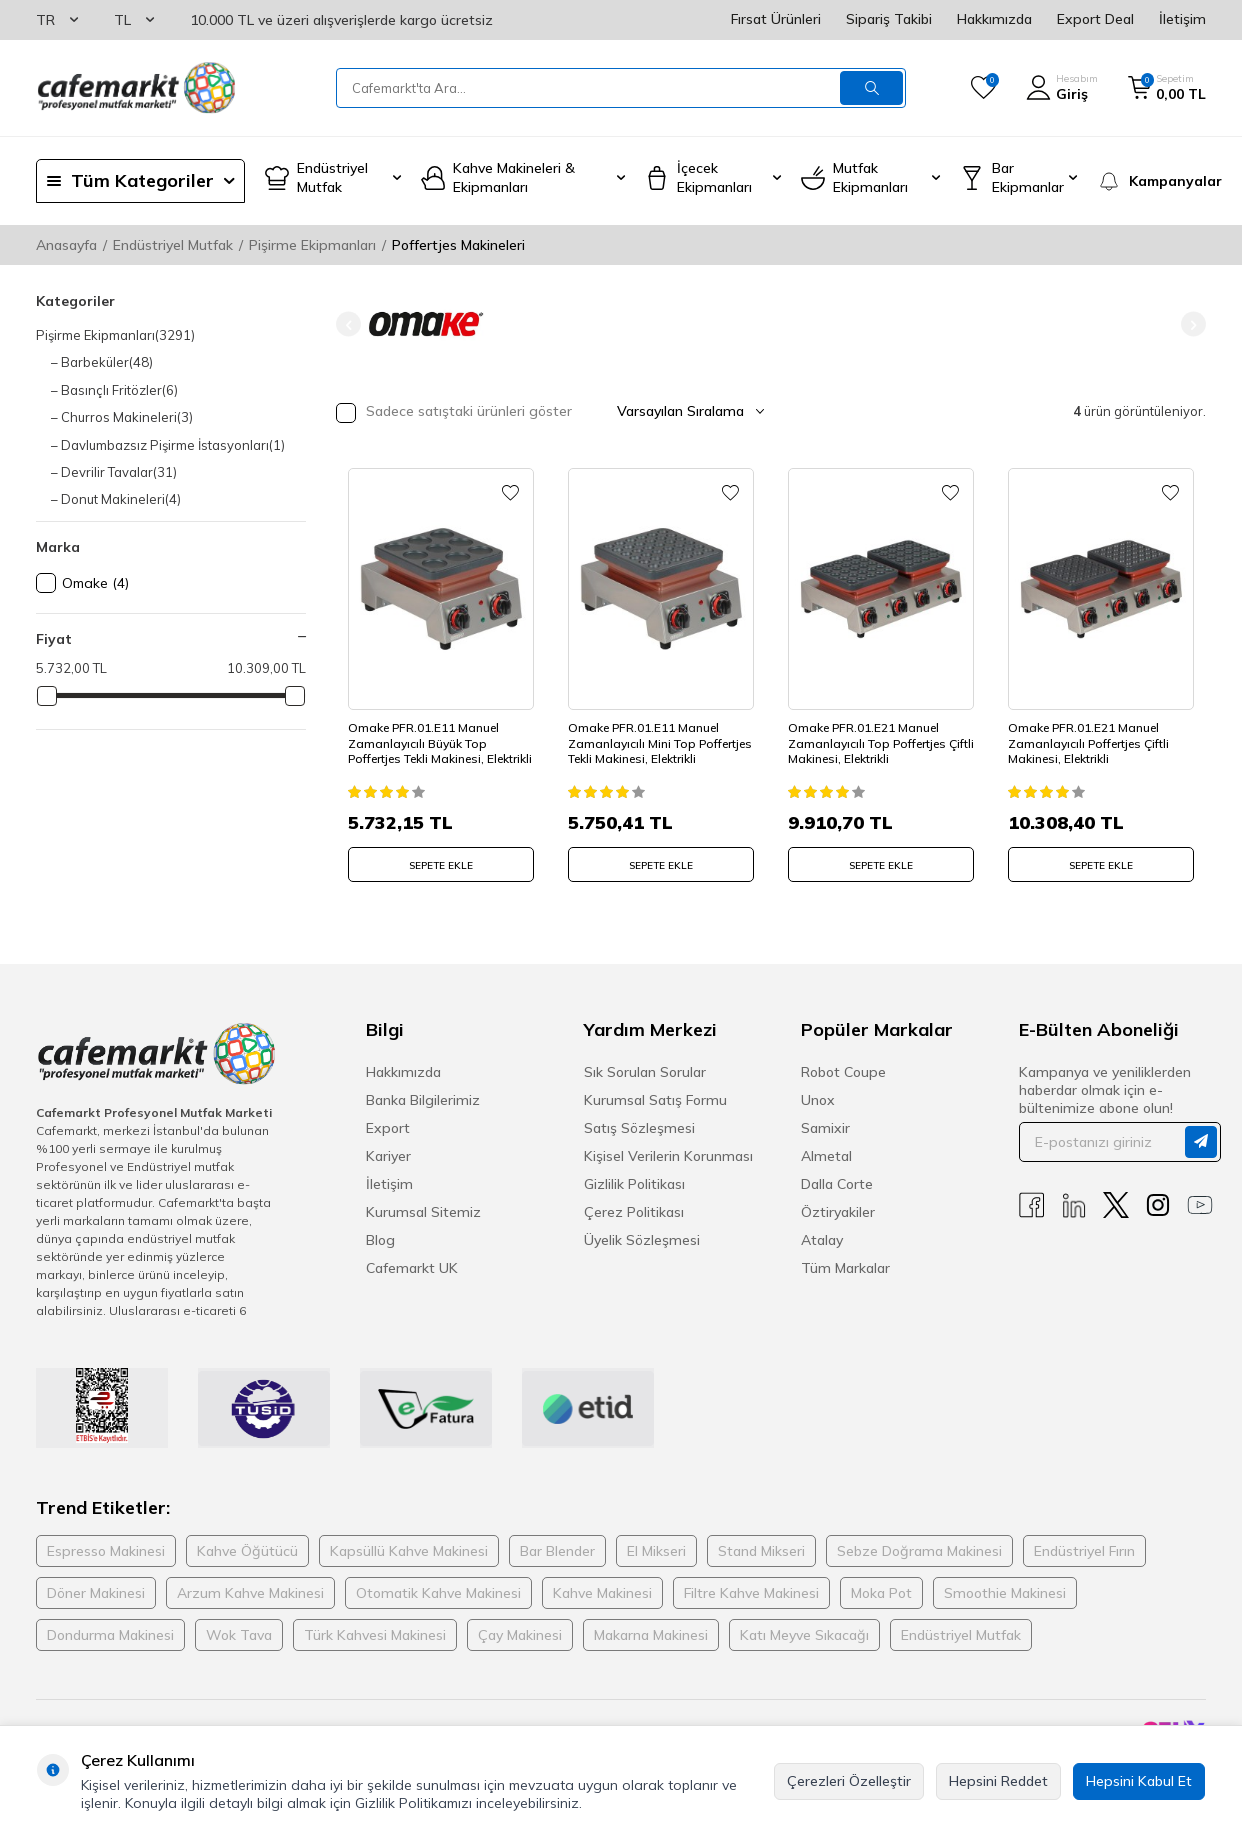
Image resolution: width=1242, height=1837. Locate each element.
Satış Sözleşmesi (639, 1126)
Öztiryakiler (838, 1210)
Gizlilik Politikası (634, 1182)
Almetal (826, 1154)
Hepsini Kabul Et (1139, 1781)
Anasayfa (66, 245)
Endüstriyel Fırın (1084, 1549)
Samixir (825, 1126)
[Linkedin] (1074, 1203)
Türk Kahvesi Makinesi (375, 1633)
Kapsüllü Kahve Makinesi (409, 1549)
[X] (1116, 1203)
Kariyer (388, 1154)
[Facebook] (1032, 1203)
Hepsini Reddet (998, 1781)
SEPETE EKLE (441, 860)
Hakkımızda (994, 19)
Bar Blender (557, 1549)
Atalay (822, 1238)
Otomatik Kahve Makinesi (438, 1591)
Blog (380, 1238)
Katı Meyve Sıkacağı (804, 1633)
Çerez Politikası (634, 1210)
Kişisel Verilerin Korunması (668, 1154)
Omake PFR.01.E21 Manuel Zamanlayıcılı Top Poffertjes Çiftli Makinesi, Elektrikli (870, 738)
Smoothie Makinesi (1005, 1591)
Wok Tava (239, 1633)
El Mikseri (656, 1549)
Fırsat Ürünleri (776, 19)
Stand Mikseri (761, 1549)
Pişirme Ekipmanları (312, 245)
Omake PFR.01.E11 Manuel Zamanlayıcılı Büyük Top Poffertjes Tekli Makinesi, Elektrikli (426, 738)
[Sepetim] (1167, 88)
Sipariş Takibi (889, 19)
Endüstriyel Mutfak (173, 245)
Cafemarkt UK (412, 1266)
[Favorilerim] (983, 88)
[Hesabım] (1062, 88)
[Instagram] (1158, 1203)
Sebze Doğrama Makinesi (919, 1549)
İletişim (1182, 19)
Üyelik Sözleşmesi (642, 1238)
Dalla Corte (837, 1182)
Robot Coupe (843, 1070)
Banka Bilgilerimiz (423, 1098)
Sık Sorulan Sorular (645, 1070)
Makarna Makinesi (651, 1633)
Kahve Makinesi (602, 1591)
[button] (348, 324)
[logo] (136, 88)
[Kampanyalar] (1151, 181)
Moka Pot (881, 1591)
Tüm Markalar (845, 1266)
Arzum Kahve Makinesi (250, 1591)
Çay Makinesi (520, 1633)
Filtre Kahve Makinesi (751, 1591)
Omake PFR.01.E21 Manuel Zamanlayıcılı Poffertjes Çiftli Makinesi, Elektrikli (1091, 738)
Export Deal (1095, 19)
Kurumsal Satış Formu (655, 1098)
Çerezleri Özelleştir (849, 1781)
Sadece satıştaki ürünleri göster (454, 412)
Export (388, 1126)
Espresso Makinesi (106, 1549)
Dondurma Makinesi (110, 1633)
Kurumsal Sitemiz (423, 1210)
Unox (818, 1098)
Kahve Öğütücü (247, 1549)
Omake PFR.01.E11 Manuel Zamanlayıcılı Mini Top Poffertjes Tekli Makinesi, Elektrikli (646, 738)
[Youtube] (1200, 1203)
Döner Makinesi (96, 1591)
